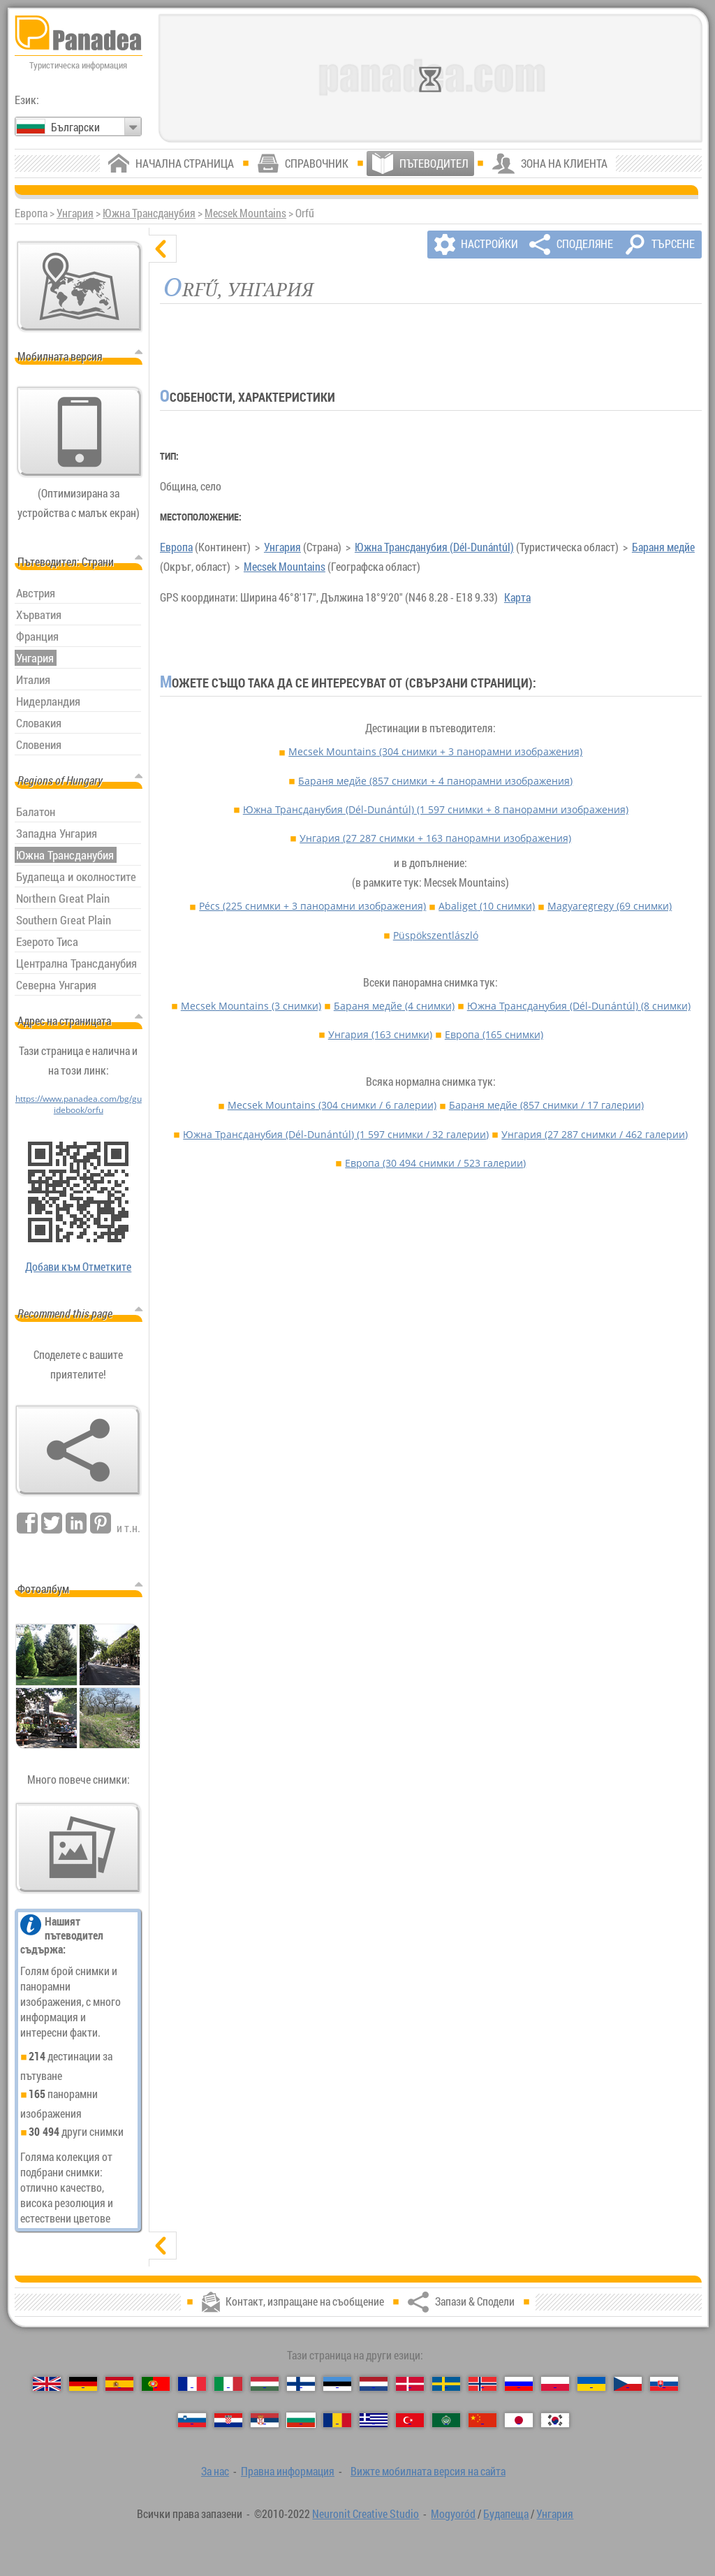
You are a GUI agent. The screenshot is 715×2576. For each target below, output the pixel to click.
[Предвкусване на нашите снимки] (78, 1848)
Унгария (75, 213)
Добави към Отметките (78, 1266)
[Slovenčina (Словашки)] (664, 2384)
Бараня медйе (663, 547)
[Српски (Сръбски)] (264, 2420)
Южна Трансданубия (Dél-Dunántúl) (434, 547)
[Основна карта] (79, 286)
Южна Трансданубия (149, 213)
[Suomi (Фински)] (301, 2384)
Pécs (312, 905)
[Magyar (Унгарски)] (264, 2384)
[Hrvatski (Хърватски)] (228, 2420)
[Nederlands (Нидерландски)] (373, 2384)
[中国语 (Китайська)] (482, 2420)
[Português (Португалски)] (155, 2384)
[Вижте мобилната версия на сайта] (79, 431)
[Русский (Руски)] (518, 2384)
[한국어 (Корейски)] (555, 2420)
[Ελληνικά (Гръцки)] (373, 2420)
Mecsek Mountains (245, 213)
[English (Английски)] (46, 2384)
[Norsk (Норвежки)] (482, 2384)
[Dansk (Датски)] (410, 2384)
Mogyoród (453, 2514)
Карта (517, 597)
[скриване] (163, 249)
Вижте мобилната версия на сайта (428, 2471)
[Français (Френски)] (192, 2384)
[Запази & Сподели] (78, 1450)
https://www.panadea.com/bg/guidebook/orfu (78, 1104)
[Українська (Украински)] (591, 2384)
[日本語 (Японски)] (518, 2420)
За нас (215, 2471)
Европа (176, 547)
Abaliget (486, 905)
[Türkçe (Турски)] (410, 2420)
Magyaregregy (609, 905)
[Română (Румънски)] (337, 2420)
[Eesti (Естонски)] (337, 2384)
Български (75, 127)
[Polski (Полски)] (555, 2384)
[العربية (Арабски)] (446, 2420)
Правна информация (287, 2471)
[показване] (163, 2246)
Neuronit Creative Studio (365, 2514)
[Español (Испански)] (119, 2384)
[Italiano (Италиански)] (228, 2384)
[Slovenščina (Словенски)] (192, 2420)
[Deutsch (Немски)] (83, 2384)
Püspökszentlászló (435, 935)
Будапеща (506, 2514)
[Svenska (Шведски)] (446, 2384)
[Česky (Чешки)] (627, 2384)
